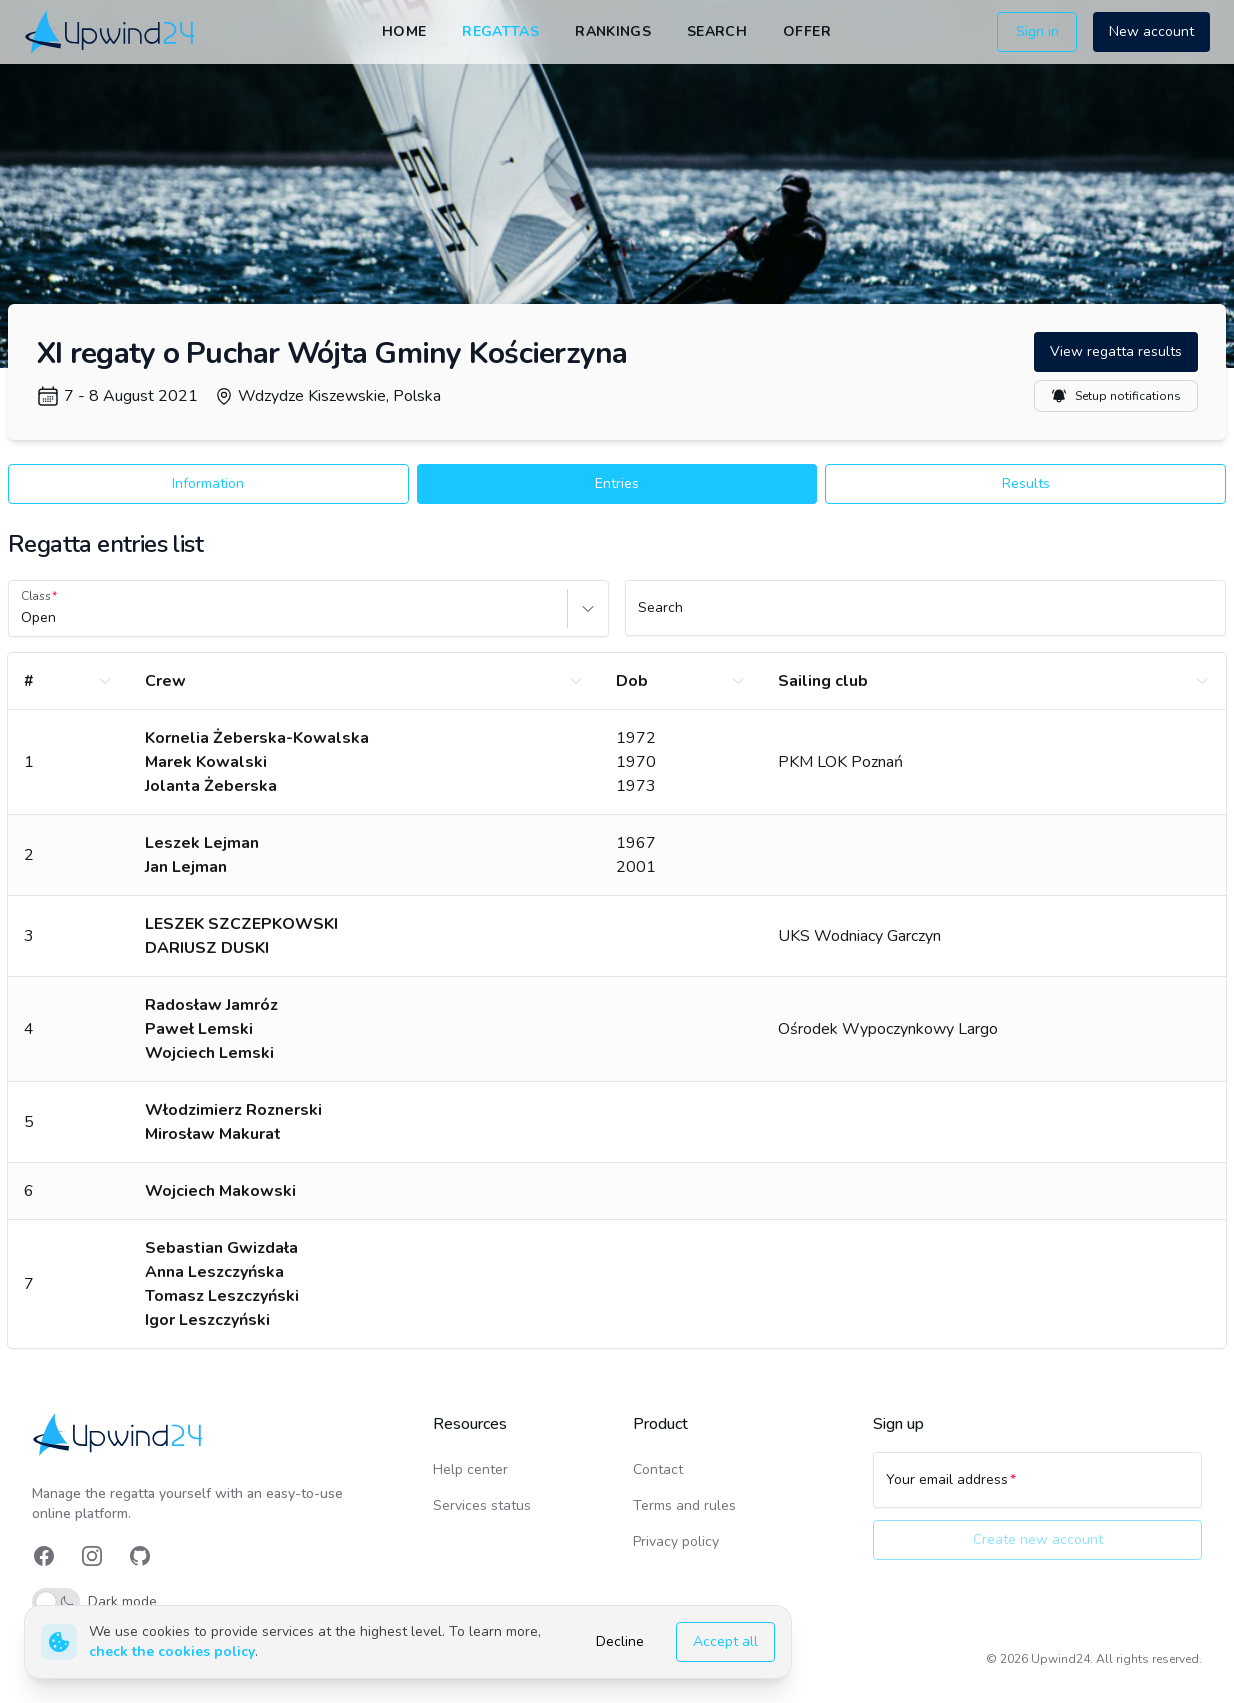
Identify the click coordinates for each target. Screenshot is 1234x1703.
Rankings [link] (613, 31)
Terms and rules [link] (684, 1505)
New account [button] (1151, 31)
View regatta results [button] (1116, 351)
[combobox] (23, 618)
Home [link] (404, 31)
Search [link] (717, 31)
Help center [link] (470, 1469)
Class (36, 596)
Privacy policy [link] (676, 1541)
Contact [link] (658, 1469)
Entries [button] (617, 483)
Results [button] (1026, 483)
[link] (111, 31)
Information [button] (208, 483)
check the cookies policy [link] (172, 1651)
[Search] (925, 617)
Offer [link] (807, 31)
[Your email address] (1037, 1489)
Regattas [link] (500, 31)
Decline (620, 1641)
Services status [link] (482, 1505)
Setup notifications (1116, 396)
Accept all (725, 1641)
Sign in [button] (1037, 31)
